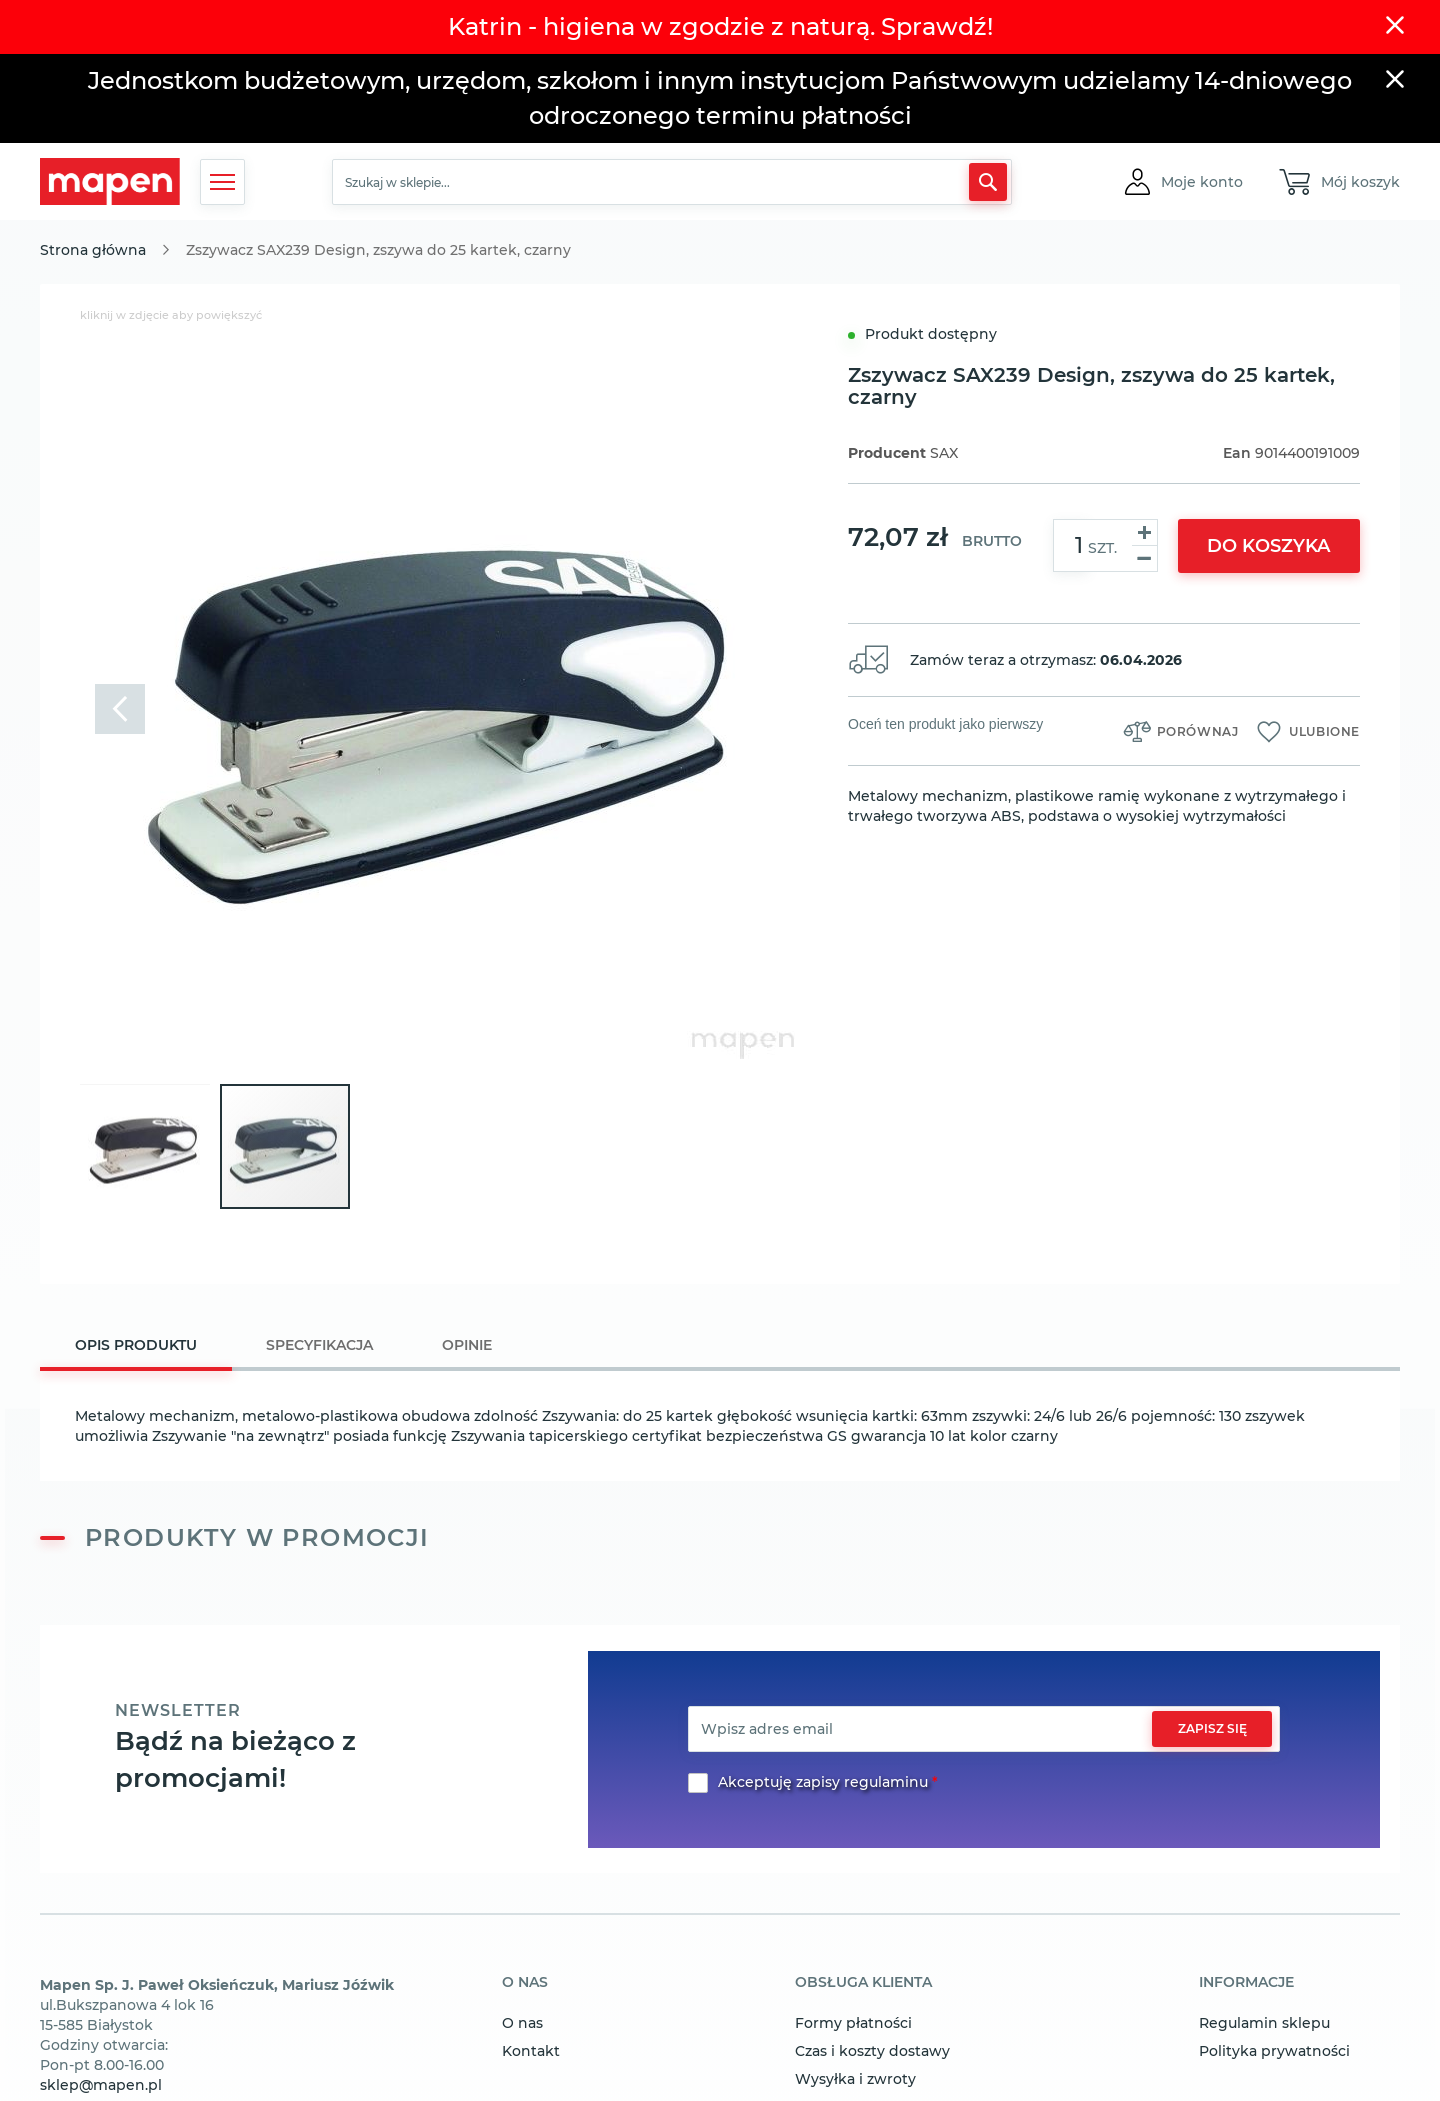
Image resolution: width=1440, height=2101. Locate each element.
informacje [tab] (1246, 1983)
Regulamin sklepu (1264, 2023)
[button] (1202, 182)
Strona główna (93, 250)
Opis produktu (136, 1345)
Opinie (467, 1345)
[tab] (136, 1347)
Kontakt (531, 2051)
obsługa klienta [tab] (863, 1983)
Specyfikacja (319, 1345)
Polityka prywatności (1274, 2051)
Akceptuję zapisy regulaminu (823, 1782)
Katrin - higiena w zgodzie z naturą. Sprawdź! (720, 26)
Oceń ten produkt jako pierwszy (945, 724)
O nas (522, 2023)
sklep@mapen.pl (101, 2085)
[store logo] (110, 181)
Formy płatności (853, 2023)
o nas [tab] (525, 1983)
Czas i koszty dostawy (872, 2051)
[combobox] (672, 182)
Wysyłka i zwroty (855, 2079)
